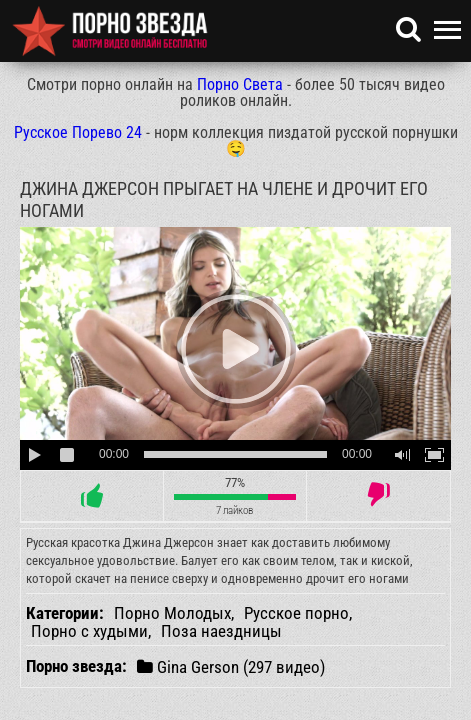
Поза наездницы (221, 631)
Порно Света (240, 84)
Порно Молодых (172, 613)
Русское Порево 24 (78, 132)
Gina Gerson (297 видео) (231, 666)
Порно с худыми (89, 631)
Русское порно (296, 613)
